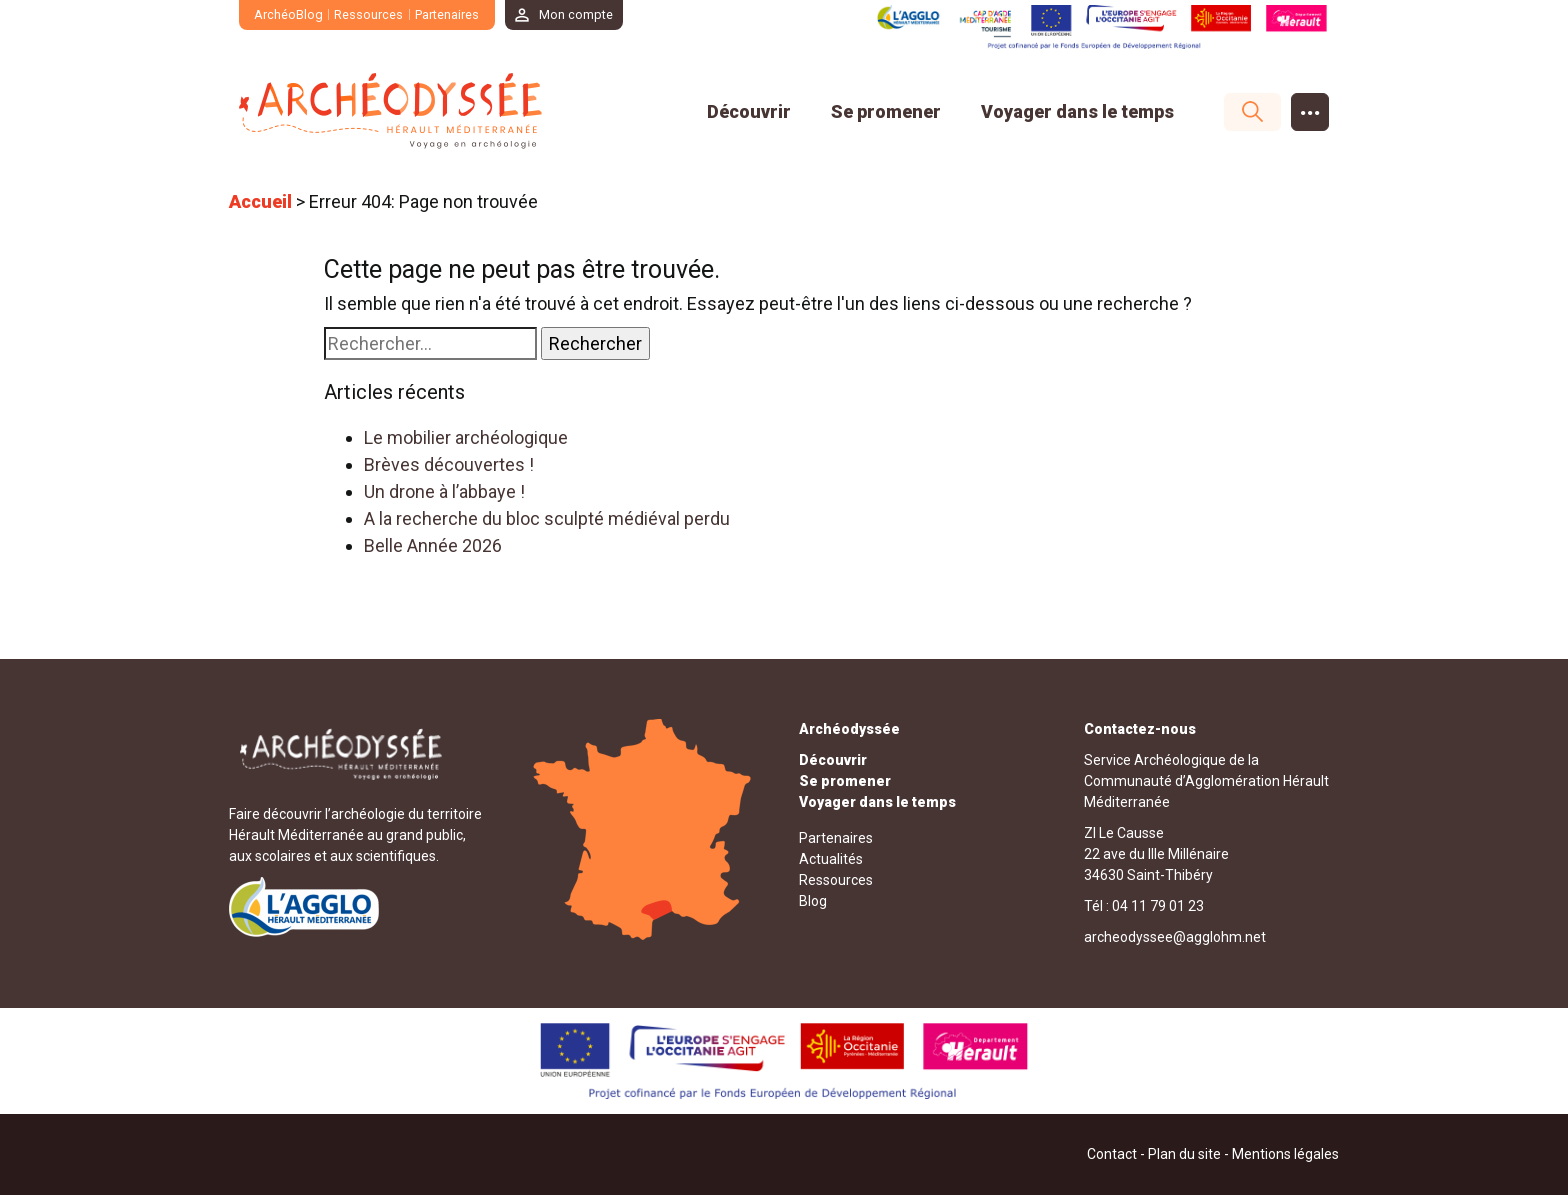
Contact (1112, 1154)
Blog (813, 901)
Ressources (369, 14)
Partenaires (447, 14)
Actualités (831, 859)
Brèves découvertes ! (449, 464)
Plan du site (1184, 1154)
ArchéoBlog (288, 14)
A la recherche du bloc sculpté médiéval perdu (547, 518)
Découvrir (749, 111)
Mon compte (577, 14)
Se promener (886, 111)
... (1310, 106)
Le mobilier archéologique (466, 437)
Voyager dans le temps (1077, 111)
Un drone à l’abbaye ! (444, 491)
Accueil (260, 201)
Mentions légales (1285, 1154)
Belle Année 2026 (433, 545)
